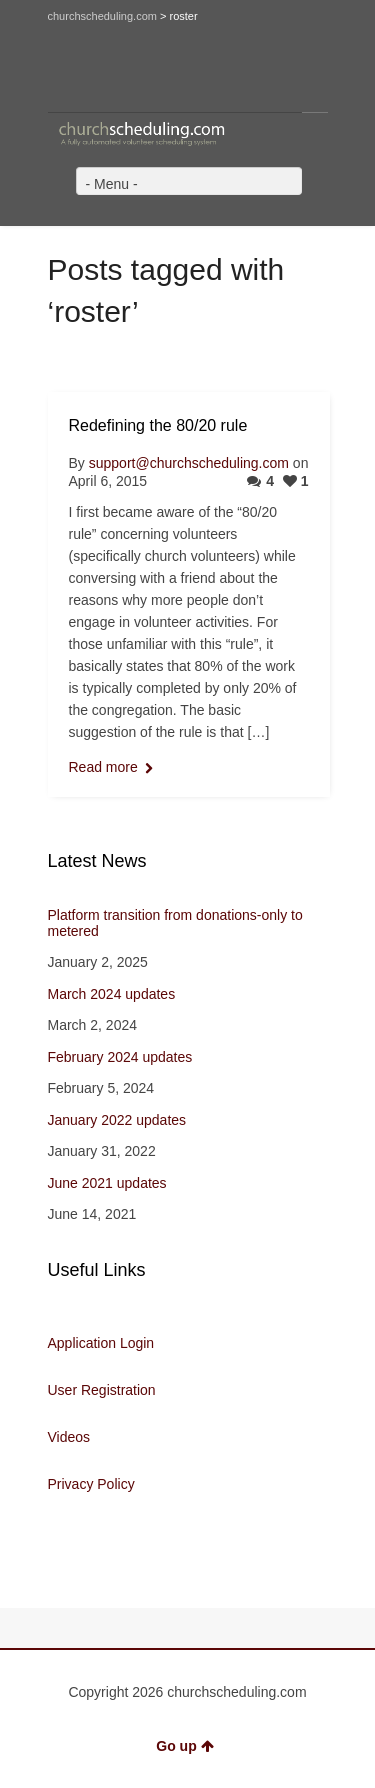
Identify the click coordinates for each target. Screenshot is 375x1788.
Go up (184, 1746)
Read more (103, 767)
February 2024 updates (120, 1057)
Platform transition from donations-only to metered (175, 923)
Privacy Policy (91, 1484)
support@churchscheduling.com (189, 463)
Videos (69, 1437)
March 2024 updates (112, 994)
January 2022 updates (117, 1120)
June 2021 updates (107, 1183)
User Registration (102, 1390)
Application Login (101, 1343)
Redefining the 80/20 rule (158, 425)
